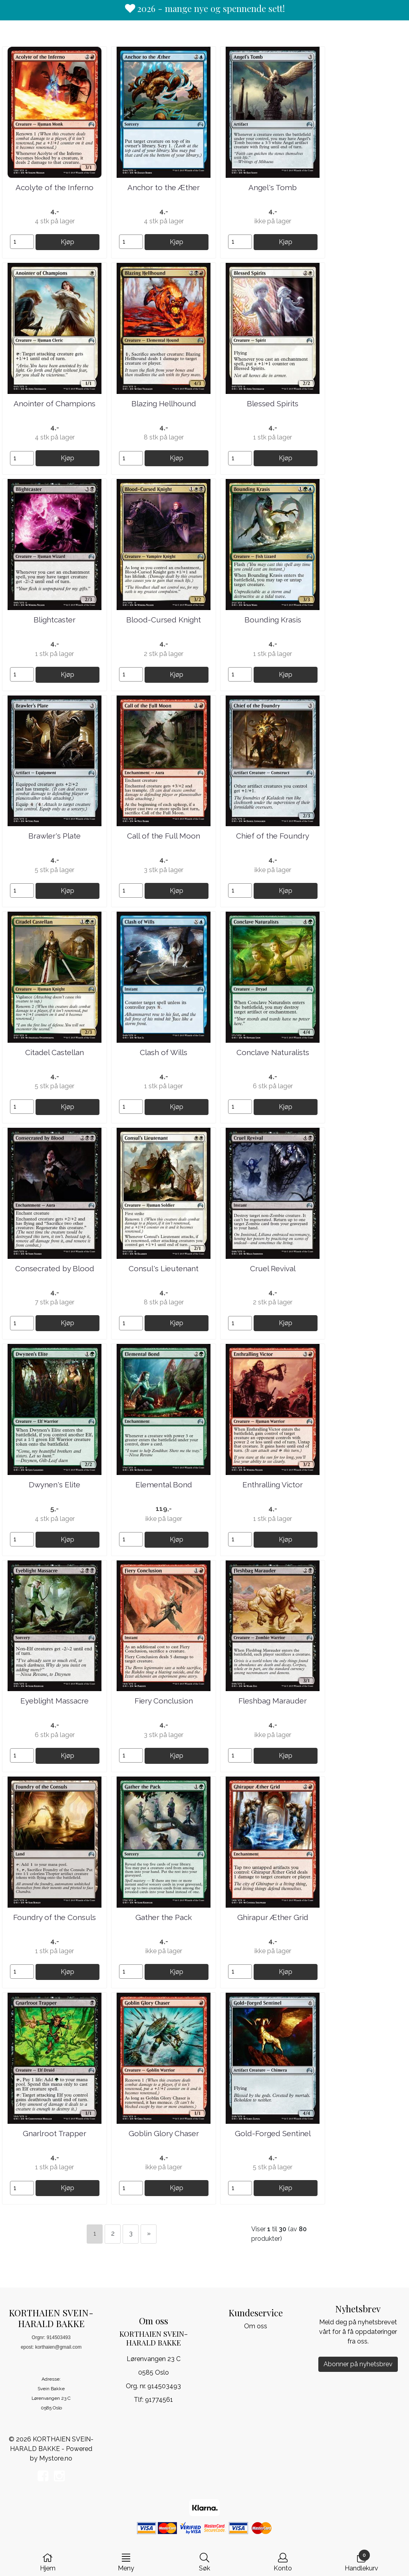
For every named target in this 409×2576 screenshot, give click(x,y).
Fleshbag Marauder (272, 1700)
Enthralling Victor (272, 1484)
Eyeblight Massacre (54, 1700)
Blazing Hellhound (163, 403)
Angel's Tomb (272, 187)
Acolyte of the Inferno (54, 187)
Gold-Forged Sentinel (273, 2133)
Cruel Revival (273, 1268)
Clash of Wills (163, 1052)
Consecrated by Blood (54, 1268)
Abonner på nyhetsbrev (358, 2364)
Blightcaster (54, 619)
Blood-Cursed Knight (163, 619)
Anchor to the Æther (163, 187)
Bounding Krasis (272, 619)
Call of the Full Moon (163, 835)
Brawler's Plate (54, 835)
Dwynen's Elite (54, 1484)
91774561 (159, 2399)
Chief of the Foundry (272, 835)
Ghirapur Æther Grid (272, 1917)
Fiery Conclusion (164, 1700)
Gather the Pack (163, 1917)
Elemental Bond (163, 1484)
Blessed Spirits (272, 403)
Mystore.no (55, 2458)
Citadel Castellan (54, 1052)
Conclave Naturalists (272, 1052)
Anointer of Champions (54, 403)
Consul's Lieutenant (164, 1268)
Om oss (255, 2326)
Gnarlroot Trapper (54, 2133)
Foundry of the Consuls (54, 1917)
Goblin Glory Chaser (164, 2133)
